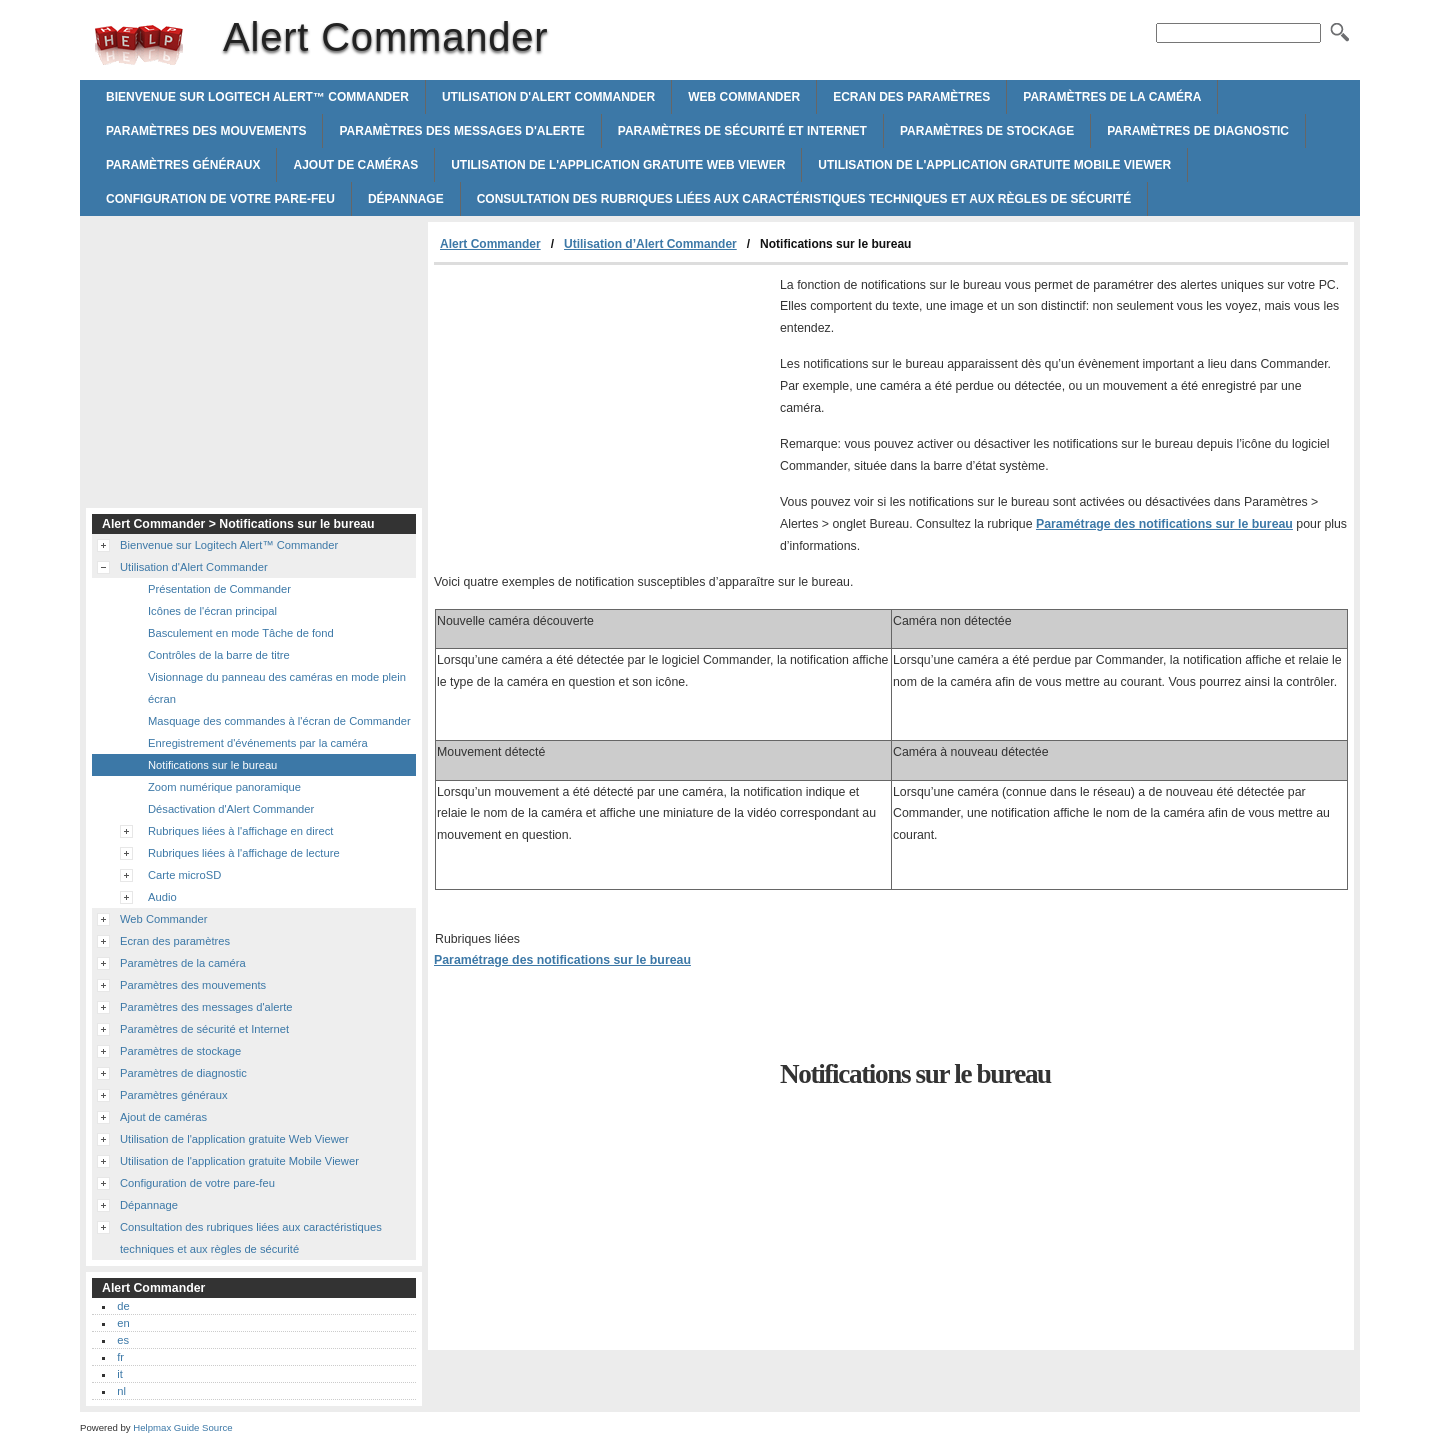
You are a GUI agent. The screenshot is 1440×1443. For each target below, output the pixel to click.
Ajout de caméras (355, 165)
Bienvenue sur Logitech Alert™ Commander (257, 97)
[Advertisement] (602, 415)
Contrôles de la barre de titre (219, 655)
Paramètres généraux (183, 165)
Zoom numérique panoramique (224, 787)
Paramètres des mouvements (206, 131)
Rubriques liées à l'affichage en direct (240, 831)
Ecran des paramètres (911, 97)
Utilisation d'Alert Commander (548, 97)
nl (121, 1391)
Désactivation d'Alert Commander (231, 809)
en (123, 1323)
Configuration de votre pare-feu (220, 199)
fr (120, 1357)
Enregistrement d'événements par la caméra (258, 743)
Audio (162, 897)
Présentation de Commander (219, 589)
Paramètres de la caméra (1112, 97)
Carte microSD (184, 875)
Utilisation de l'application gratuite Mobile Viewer (994, 165)
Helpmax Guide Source (182, 1427)
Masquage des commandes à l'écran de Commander (279, 721)
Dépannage (406, 199)
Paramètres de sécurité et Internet (742, 131)
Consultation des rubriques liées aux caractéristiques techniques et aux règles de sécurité (804, 199)
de (123, 1306)
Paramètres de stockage (987, 131)
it (120, 1374)
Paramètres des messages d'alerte (461, 131)
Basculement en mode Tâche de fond (241, 633)
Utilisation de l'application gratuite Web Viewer (618, 165)
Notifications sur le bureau (212, 765)
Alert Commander (139, 45)
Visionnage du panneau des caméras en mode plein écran (277, 688)
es (123, 1340)
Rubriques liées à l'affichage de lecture (244, 853)
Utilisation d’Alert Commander (650, 244)
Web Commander (744, 97)
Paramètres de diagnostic (1198, 131)
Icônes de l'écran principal (212, 611)
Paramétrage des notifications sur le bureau (1164, 524)
